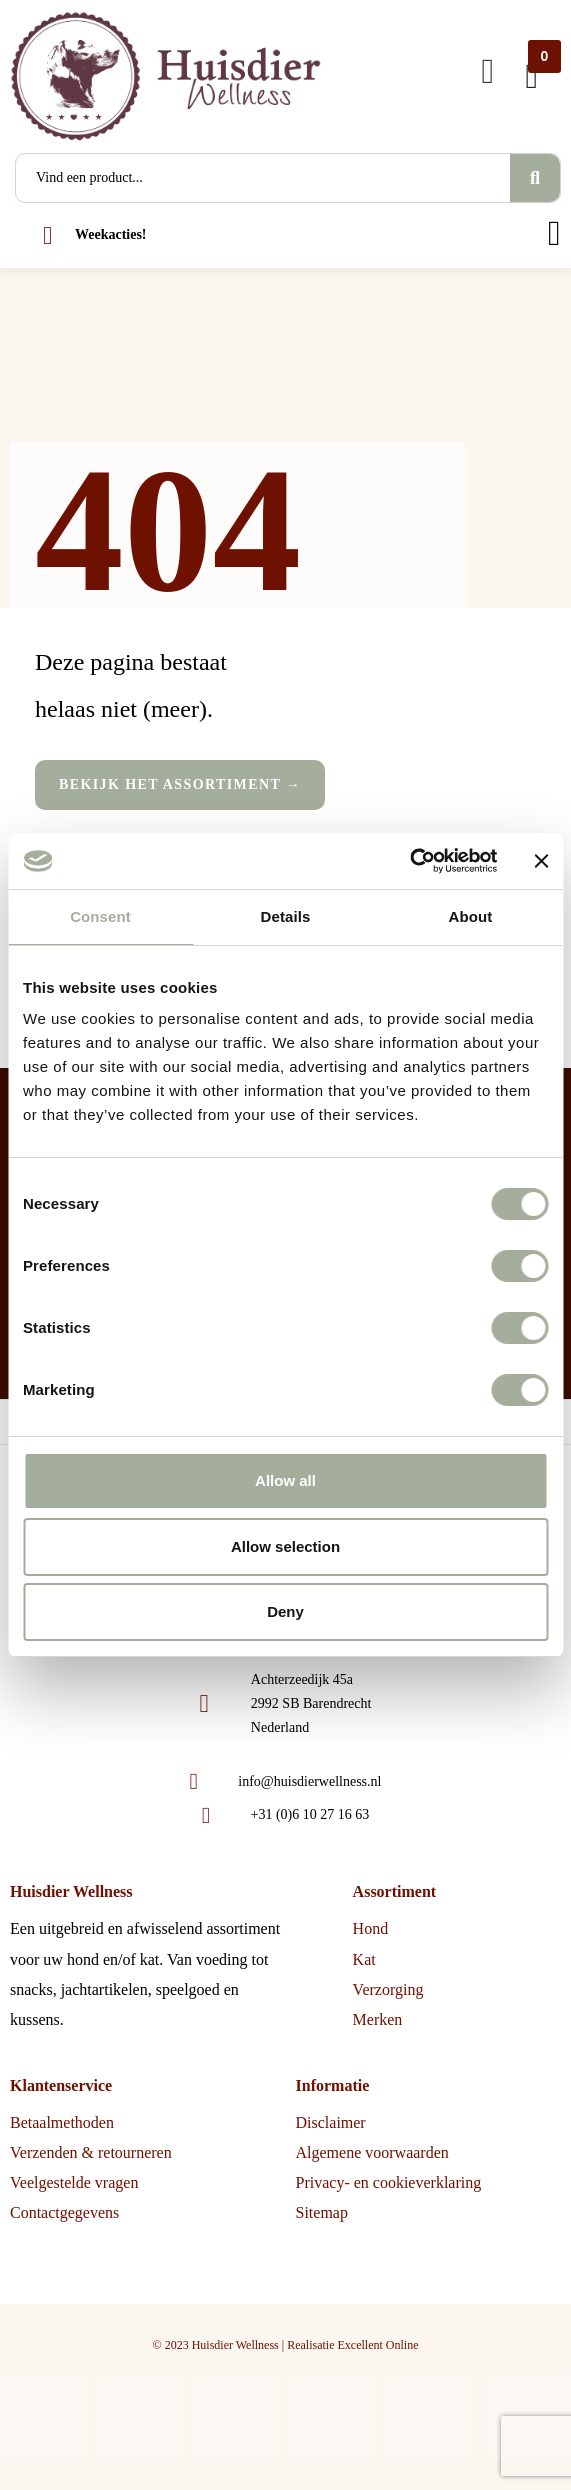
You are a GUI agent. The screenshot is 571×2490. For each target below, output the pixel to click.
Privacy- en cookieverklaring (389, 2182)
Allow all (285, 1480)
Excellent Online (377, 2345)
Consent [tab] (100, 916)
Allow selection (285, 1546)
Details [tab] (286, 916)
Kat (364, 1959)
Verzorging (388, 1989)
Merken (378, 2019)
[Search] (535, 178)
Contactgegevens (64, 2212)
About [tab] (471, 916)
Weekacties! (111, 234)
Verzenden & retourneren (91, 2152)
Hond (371, 1928)
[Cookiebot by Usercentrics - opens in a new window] (409, 861)
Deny (285, 1611)
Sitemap (322, 2212)
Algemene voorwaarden (372, 2152)
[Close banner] (541, 861)
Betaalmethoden (62, 2122)
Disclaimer (331, 2122)
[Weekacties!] (47, 235)
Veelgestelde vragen (74, 2182)
